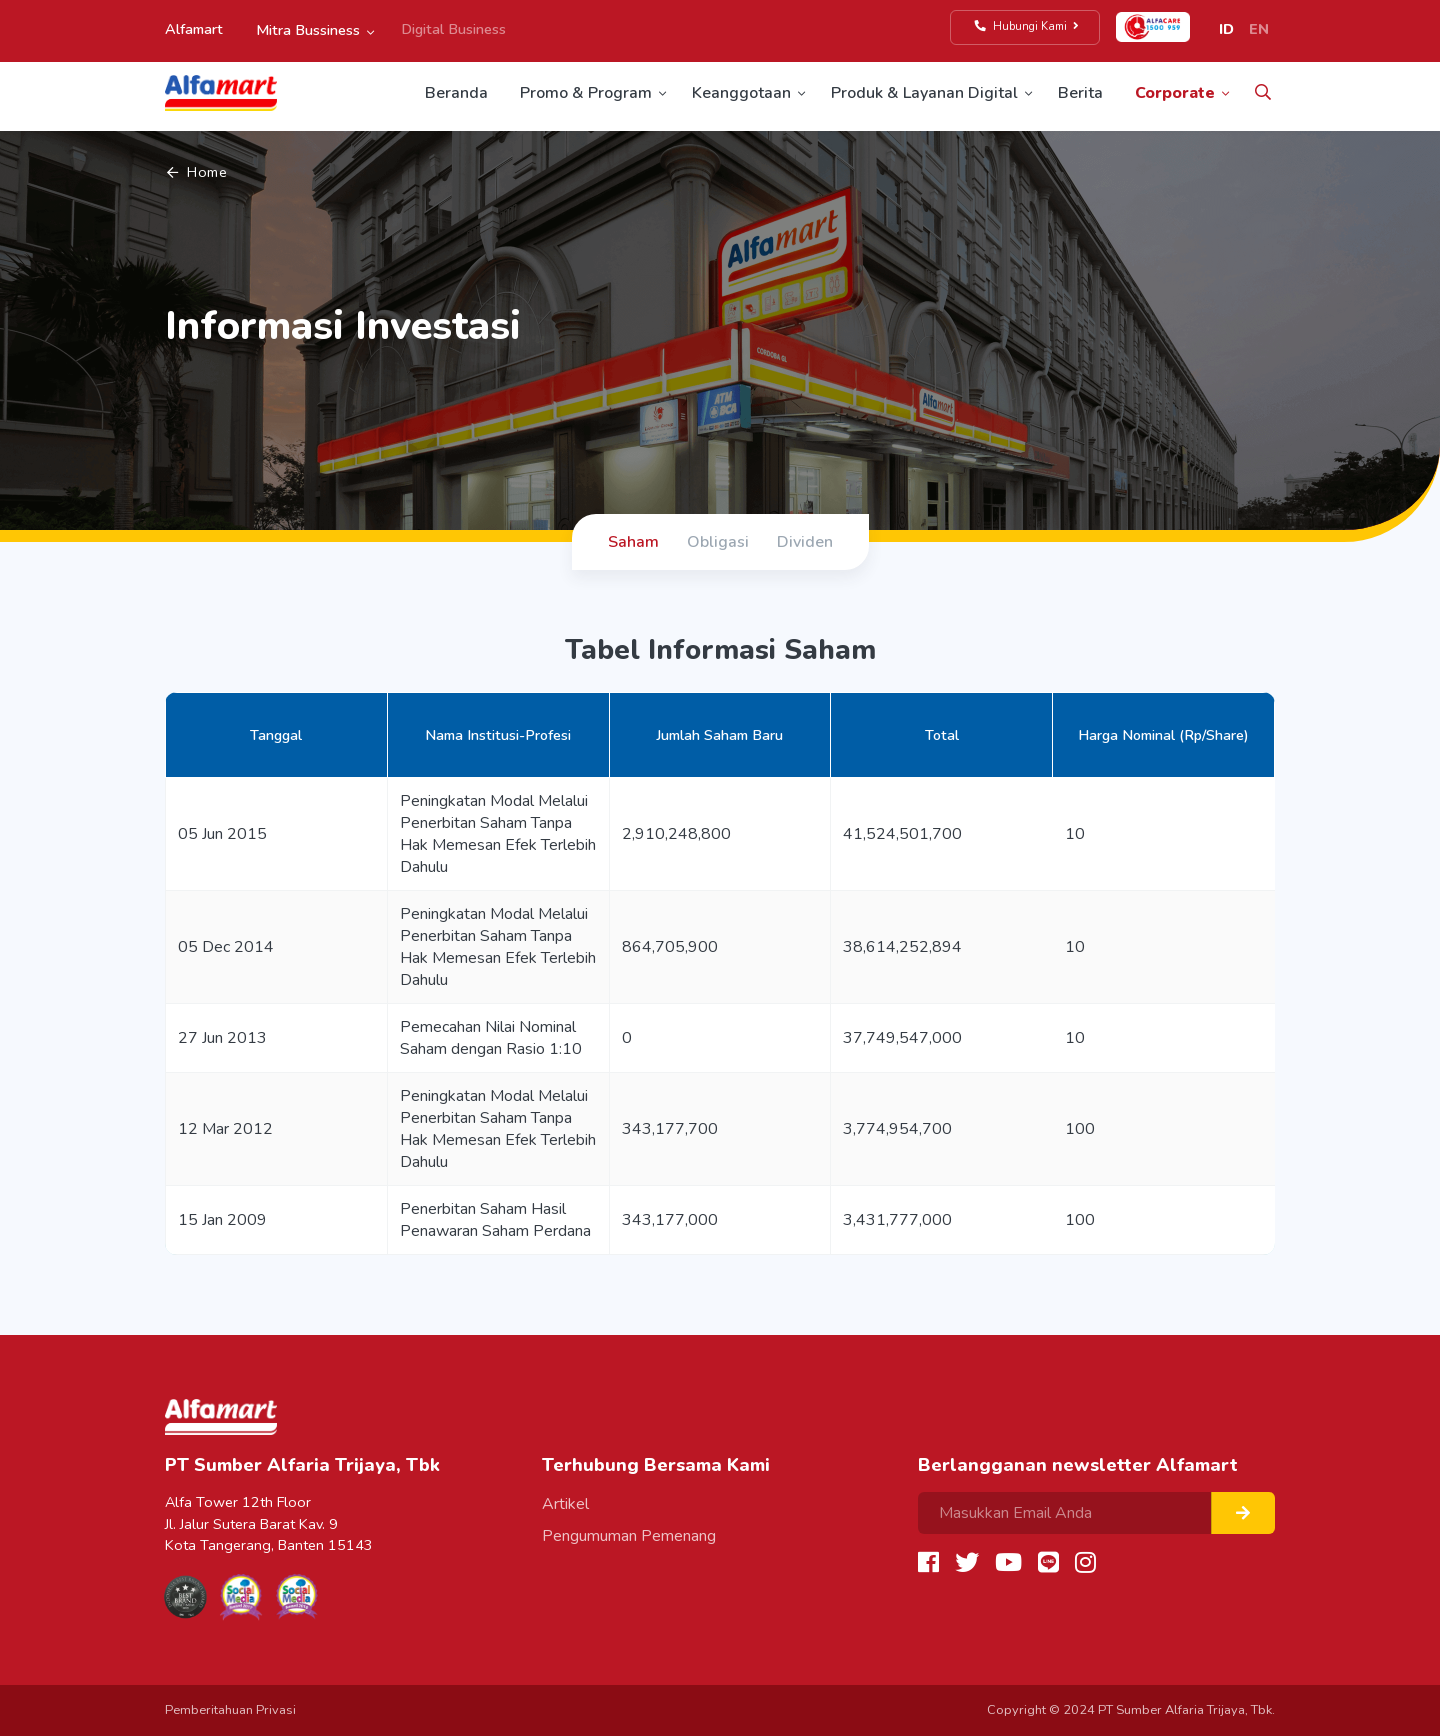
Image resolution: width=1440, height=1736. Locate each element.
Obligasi (718, 542)
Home (197, 172)
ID (1226, 29)
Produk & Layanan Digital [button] (924, 93)
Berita (1080, 93)
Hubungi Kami (1027, 26)
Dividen (805, 542)
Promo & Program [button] (586, 93)
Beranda (456, 93)
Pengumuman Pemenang (629, 1536)
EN (1259, 29)
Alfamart (194, 29)
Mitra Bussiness (308, 30)
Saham (633, 542)
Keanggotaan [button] (741, 93)
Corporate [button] (1175, 93)
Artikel (565, 1504)
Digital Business (453, 29)
